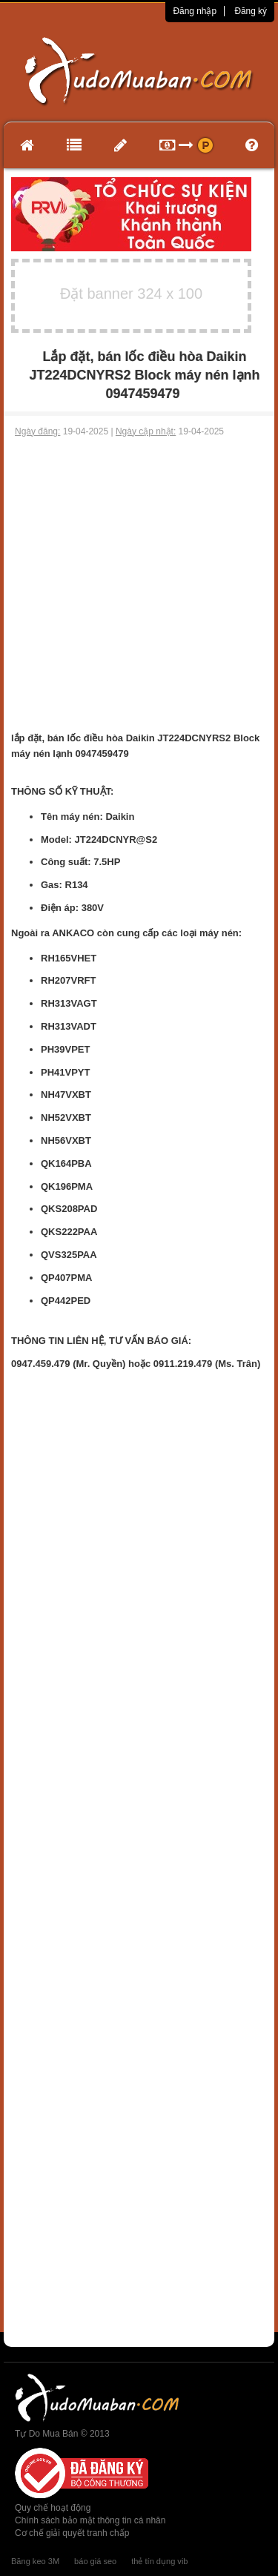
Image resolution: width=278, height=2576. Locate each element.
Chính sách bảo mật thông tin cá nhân (90, 2520)
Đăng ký (250, 11)
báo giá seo (95, 2561)
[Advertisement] (139, 585)
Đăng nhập (194, 11)
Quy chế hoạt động (52, 2508)
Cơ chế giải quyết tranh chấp (72, 2533)
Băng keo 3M (35, 2561)
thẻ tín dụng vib (159, 2561)
